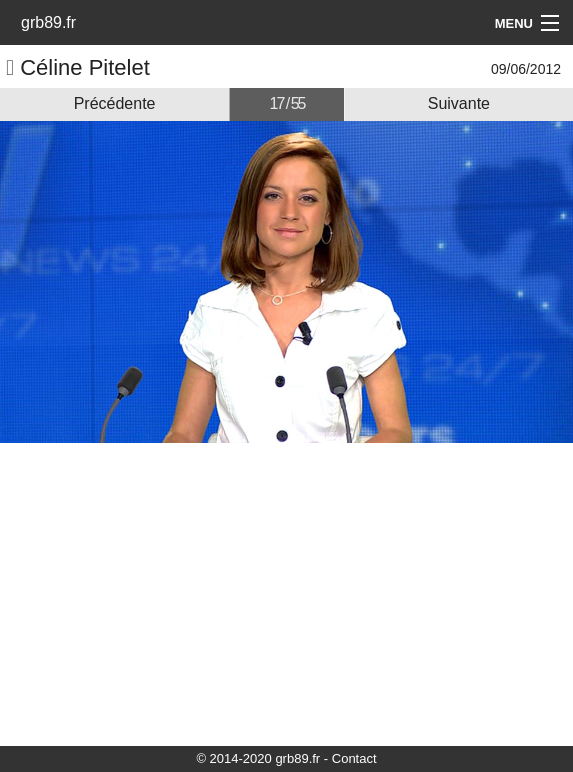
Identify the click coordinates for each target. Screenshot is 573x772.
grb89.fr (48, 22)
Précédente (115, 103)
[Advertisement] (286, 593)
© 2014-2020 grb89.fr (258, 758)
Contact (354, 758)
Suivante (459, 103)
